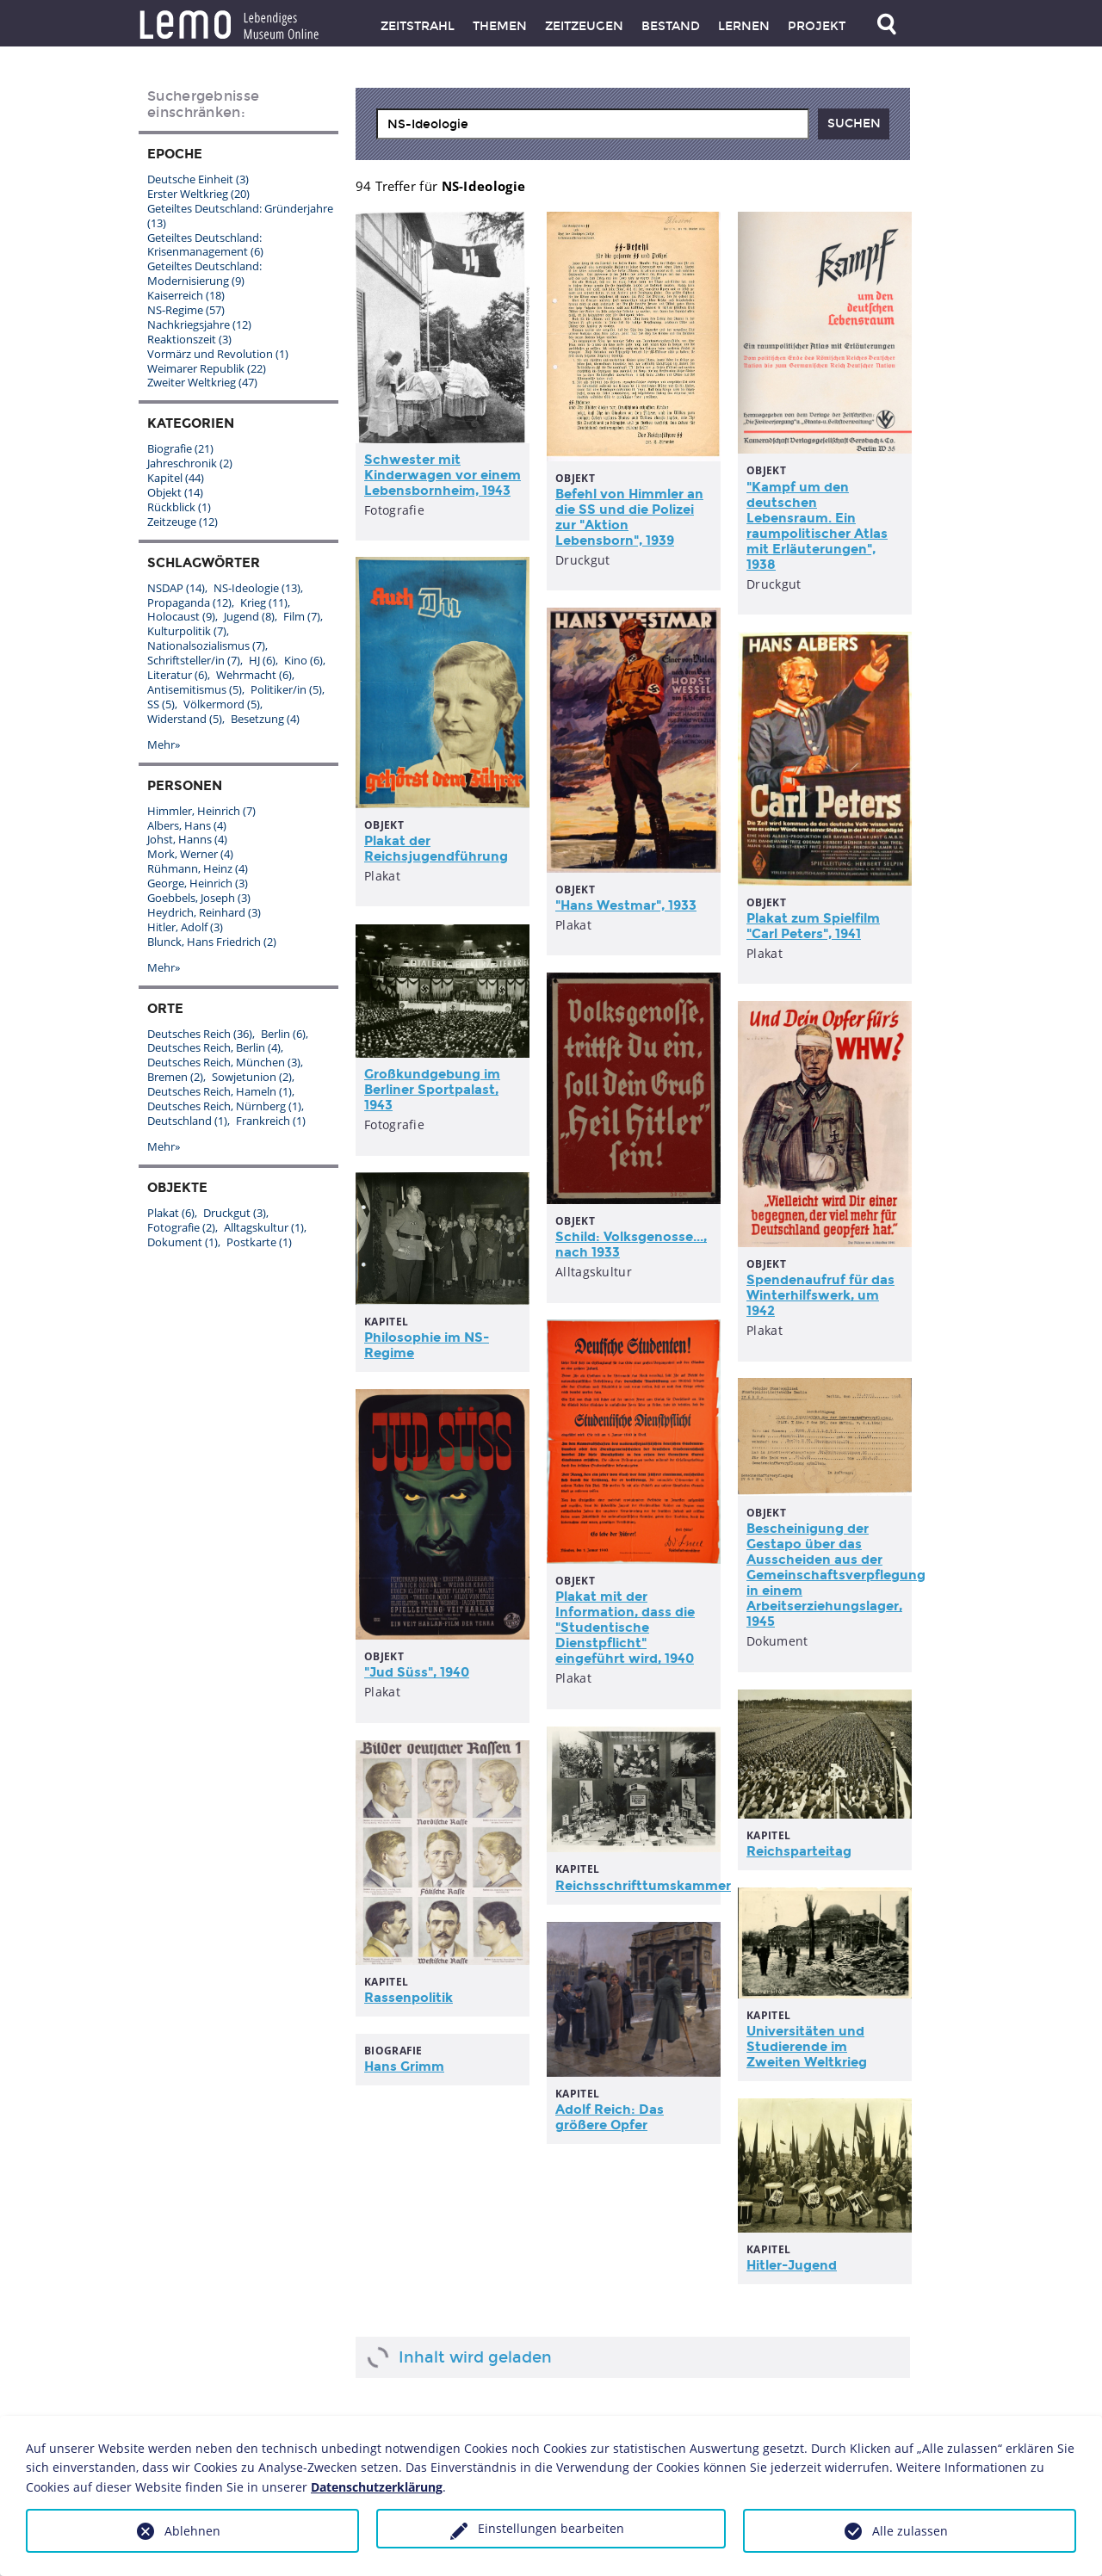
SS (161, 704)
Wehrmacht (254, 675)
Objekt (175, 492)
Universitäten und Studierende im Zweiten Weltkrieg (806, 2046)
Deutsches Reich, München (223, 1062)
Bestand (670, 26)
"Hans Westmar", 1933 (625, 905)
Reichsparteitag (798, 1851)
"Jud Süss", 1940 (416, 1672)
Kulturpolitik (186, 631)
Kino (303, 660)
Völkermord (221, 704)
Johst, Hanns (187, 839)
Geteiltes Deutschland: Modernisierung (204, 273)
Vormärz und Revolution (217, 353)
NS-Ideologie (257, 588)
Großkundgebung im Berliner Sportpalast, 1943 (432, 1089)
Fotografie (181, 1227)
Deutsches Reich (199, 1033)
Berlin (283, 1033)
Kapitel (175, 477)
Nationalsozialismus (206, 645)
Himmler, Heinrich (201, 811)
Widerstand (184, 718)
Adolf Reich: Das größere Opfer (609, 2117)
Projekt (816, 26)
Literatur (177, 675)
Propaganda (189, 602)
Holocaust (181, 616)
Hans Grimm (404, 2066)
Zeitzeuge (182, 521)
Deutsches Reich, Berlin (214, 1047)
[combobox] (592, 123)
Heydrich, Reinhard (204, 912)
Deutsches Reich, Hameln (219, 1091)
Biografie (180, 448)
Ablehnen (192, 2531)
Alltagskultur (264, 1227)
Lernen (744, 26)
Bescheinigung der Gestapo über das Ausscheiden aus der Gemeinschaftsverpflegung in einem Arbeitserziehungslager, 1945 (836, 1575)
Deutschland (187, 1120)
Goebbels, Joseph (199, 897)
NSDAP (176, 588)
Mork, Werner (190, 854)
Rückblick (179, 507)
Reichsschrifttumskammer (643, 1885)
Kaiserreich (186, 295)
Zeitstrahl (418, 26)
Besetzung (265, 718)
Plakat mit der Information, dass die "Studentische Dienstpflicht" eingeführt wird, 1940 (625, 1627)
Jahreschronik (189, 463)
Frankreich (271, 1120)
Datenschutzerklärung (377, 2487)
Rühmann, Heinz (197, 868)
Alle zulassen (910, 2531)
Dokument (182, 1242)
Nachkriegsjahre (199, 324)
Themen (500, 26)
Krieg (264, 602)
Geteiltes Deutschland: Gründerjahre (240, 216)
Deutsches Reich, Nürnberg (224, 1106)
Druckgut (234, 1212)
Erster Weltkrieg (198, 193)
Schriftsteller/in (193, 660)
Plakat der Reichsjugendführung (436, 848)
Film (301, 616)
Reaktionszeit (189, 339)
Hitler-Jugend (791, 2265)
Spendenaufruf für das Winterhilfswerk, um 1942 (820, 1295)
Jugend (249, 616)
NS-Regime (186, 310)
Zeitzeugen (584, 26)
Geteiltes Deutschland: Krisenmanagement (205, 245)
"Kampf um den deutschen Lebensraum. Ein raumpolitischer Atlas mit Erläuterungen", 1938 (817, 525)
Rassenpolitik (408, 1997)
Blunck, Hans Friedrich (211, 941)
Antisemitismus (194, 689)
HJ (262, 660)
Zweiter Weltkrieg (202, 382)
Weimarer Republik (206, 368)
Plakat (171, 1212)
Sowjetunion (252, 1076)
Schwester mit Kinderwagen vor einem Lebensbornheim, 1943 (442, 475)
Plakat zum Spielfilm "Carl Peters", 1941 (813, 926)
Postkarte (259, 1242)
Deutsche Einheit (198, 179)
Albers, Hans (186, 825)
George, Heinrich (197, 883)
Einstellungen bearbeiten (551, 2528)
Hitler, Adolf (185, 927)
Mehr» (163, 744)
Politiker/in (286, 689)
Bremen (175, 1076)
